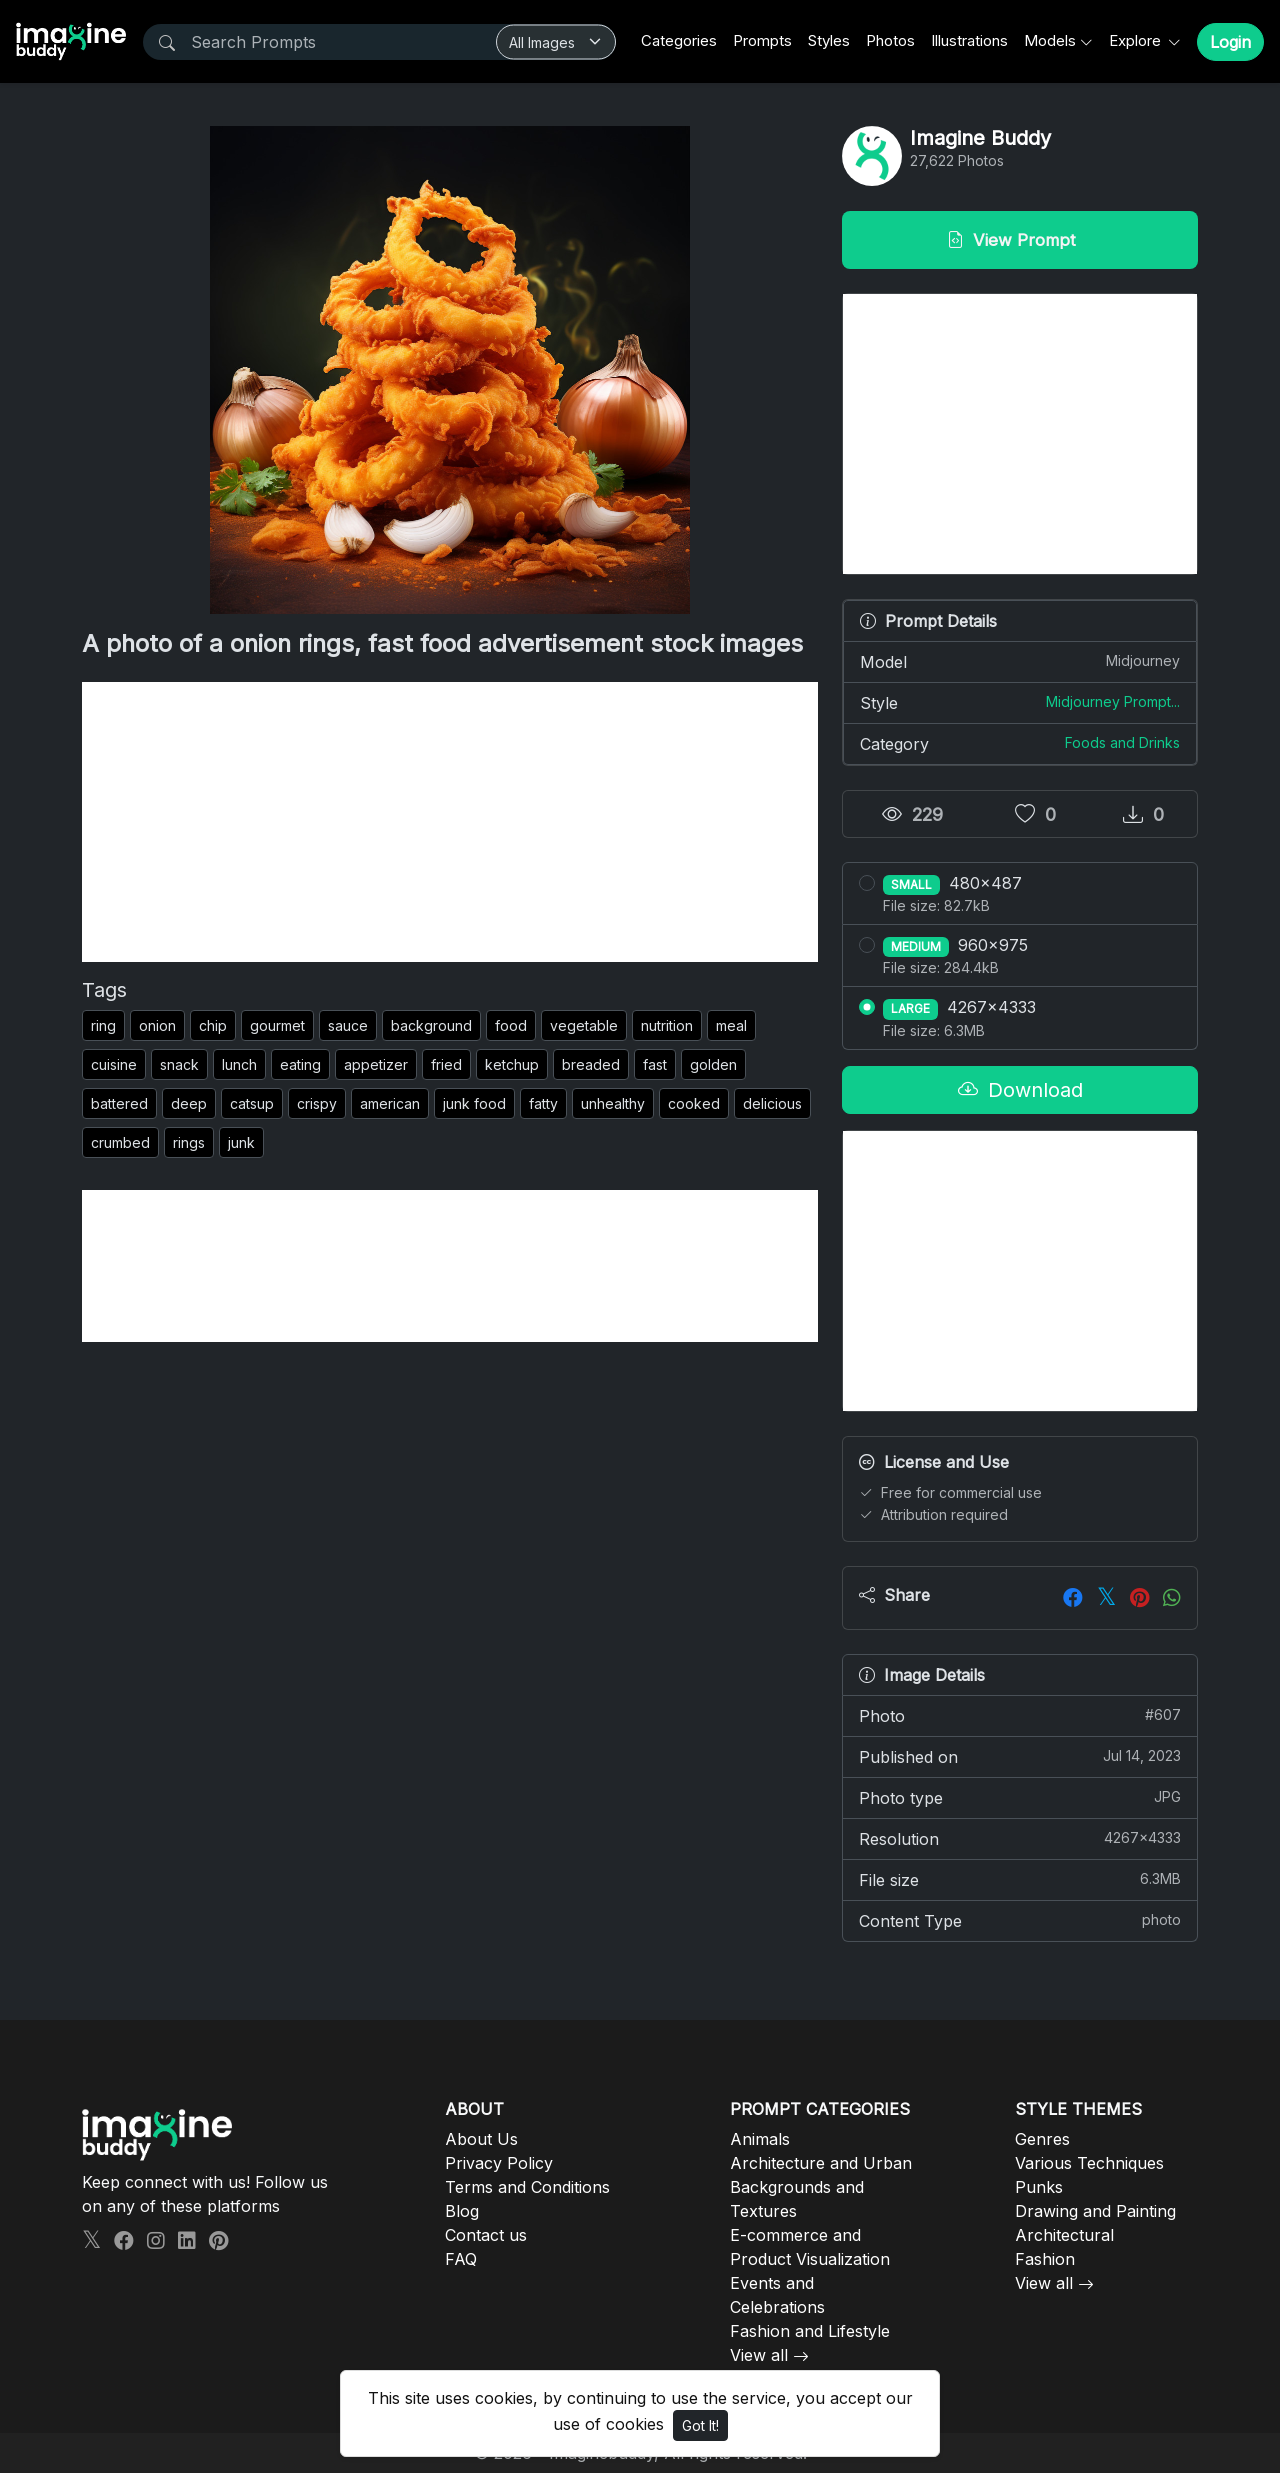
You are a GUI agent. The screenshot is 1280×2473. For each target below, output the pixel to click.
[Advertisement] (450, 822)
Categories (679, 40)
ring (103, 1025)
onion (157, 1025)
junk (241, 1142)
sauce (348, 1025)
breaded (591, 1064)
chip (213, 1025)
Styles (829, 40)
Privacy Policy (499, 2163)
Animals (760, 2139)
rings (189, 1142)
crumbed (120, 1142)
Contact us (486, 2235)
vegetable (584, 1025)
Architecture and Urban (821, 2163)
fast (655, 1064)
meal (731, 1025)
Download (1020, 1090)
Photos (890, 40)
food (511, 1025)
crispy (317, 1103)
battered (119, 1103)
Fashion (1045, 2259)
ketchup (512, 1064)
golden (713, 1064)
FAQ (461, 2259)
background (431, 1025)
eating (300, 1064)
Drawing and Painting (1095, 2211)
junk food (474, 1103)
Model (1020, 661)
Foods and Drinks (1122, 742)
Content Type (1020, 1920)
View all (759, 2355)
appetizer (376, 1064)
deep (189, 1103)
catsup (252, 1103)
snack (179, 1064)
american (390, 1103)
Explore (1137, 40)
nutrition (667, 1025)
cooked (694, 1103)
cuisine (114, 1064)
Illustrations (969, 40)
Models (1050, 40)
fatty (543, 1103)
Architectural (1064, 2235)
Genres (1042, 2139)
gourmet (277, 1025)
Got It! (700, 2425)
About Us (481, 2139)
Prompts (762, 40)
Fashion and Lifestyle (810, 2331)
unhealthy (613, 1103)
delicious (772, 1103)
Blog (462, 2211)
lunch (239, 1064)
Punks (1039, 2187)
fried (446, 1064)
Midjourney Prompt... (1113, 701)
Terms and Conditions (527, 2187)
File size (1020, 1879)
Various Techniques (1089, 2163)
